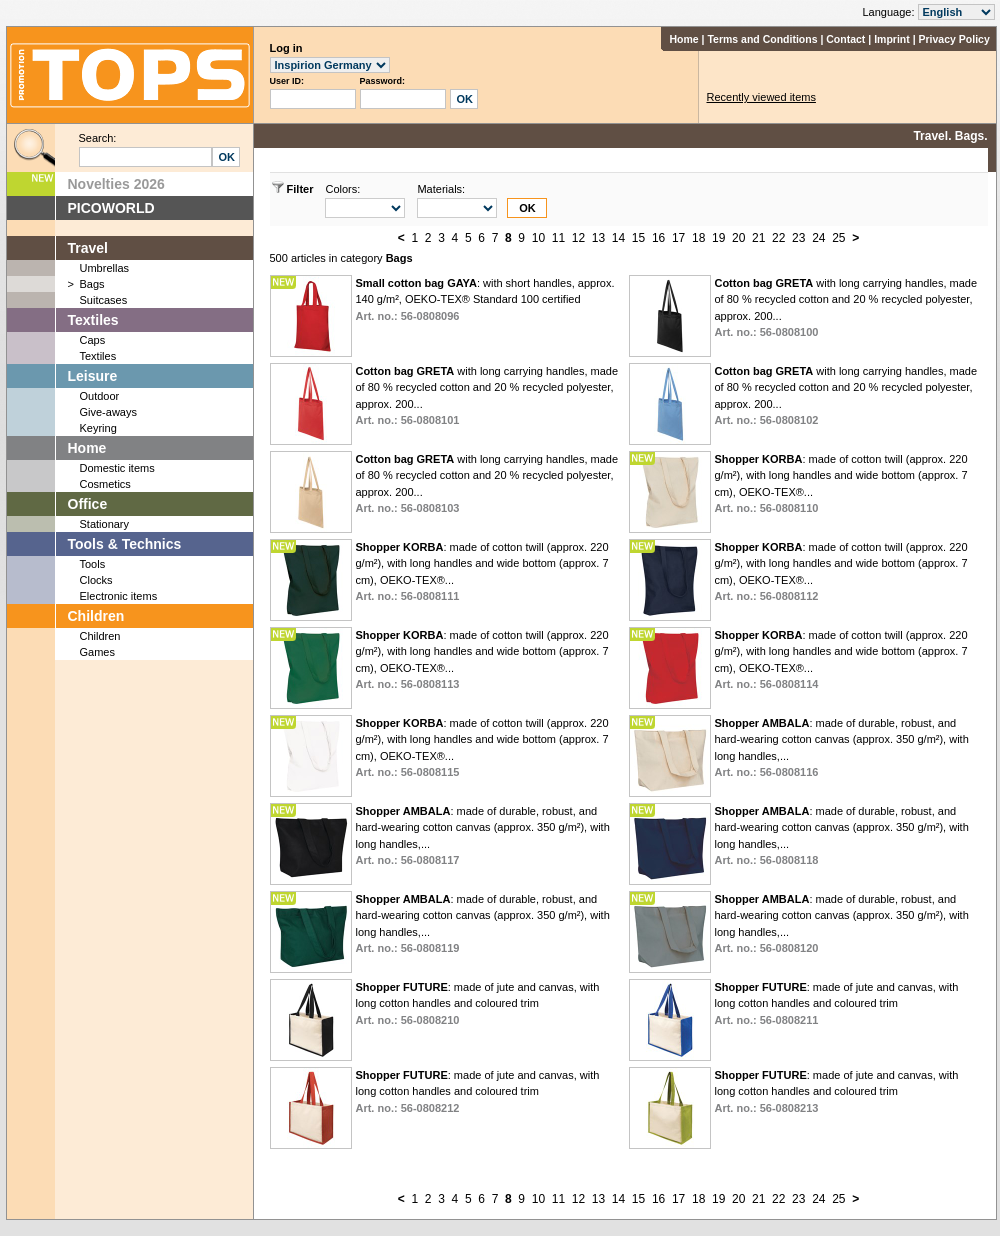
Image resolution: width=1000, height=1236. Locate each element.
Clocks (96, 580)
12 (578, 238)
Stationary (105, 524)
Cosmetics (105, 484)
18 (698, 238)
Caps (93, 340)
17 (678, 238)
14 (618, 238)
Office (88, 504)
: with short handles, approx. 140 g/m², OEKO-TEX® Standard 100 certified (484, 299)
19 (718, 238)
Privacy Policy (954, 39)
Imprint (892, 39)
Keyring (98, 428)
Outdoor (100, 396)
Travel (88, 248)
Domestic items (117, 468)
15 (638, 238)
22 (778, 238)
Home (683, 39)
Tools (93, 564)
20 (738, 238)
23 (798, 238)
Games (97, 652)
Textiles (93, 320)
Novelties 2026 (116, 184)
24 (818, 238)
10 (538, 238)
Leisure (93, 376)
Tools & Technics (125, 544)
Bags (92, 284)
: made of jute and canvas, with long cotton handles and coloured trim (477, 1003)
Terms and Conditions (762, 39)
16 (658, 238)
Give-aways (108, 412)
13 (598, 238)
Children (96, 616)
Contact (845, 39)
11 (558, 238)
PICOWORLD (111, 208)
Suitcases (104, 300)
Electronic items (119, 596)
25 (838, 238)
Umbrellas (105, 268)
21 (758, 238)
